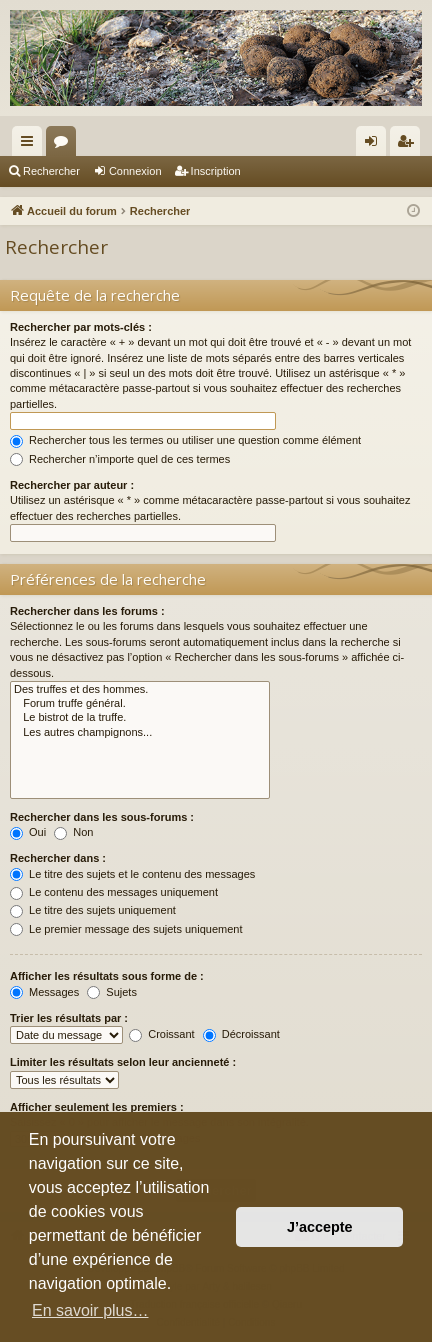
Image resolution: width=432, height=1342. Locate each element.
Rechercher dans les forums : (87, 611)
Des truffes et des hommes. (140, 690)
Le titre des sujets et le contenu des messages (132, 874)
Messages (44, 992)
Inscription (216, 171)
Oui (28, 832)
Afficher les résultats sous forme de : (107, 976)
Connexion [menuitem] (375, 145)
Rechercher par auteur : (72, 485)
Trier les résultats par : (69, 1018)
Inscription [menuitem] (409, 145)
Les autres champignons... (140, 733)
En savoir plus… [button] (90, 1310)
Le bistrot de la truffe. (140, 718)
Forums (65, 145)
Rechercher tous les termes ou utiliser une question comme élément (185, 440)
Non (73, 832)
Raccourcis (31, 145)
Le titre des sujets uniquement (93, 910)
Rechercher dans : (58, 858)
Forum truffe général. (140, 704)
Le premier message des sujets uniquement (126, 929)
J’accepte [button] (320, 1227)
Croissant (162, 1034)
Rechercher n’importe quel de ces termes (120, 459)
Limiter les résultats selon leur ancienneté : (123, 1062)
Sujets (112, 992)
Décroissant (241, 1034)
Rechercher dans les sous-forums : (102, 817)
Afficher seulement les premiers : (97, 1107)
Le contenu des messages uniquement (114, 892)
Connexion (135, 171)
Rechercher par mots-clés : (81, 327)
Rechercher (51, 171)
